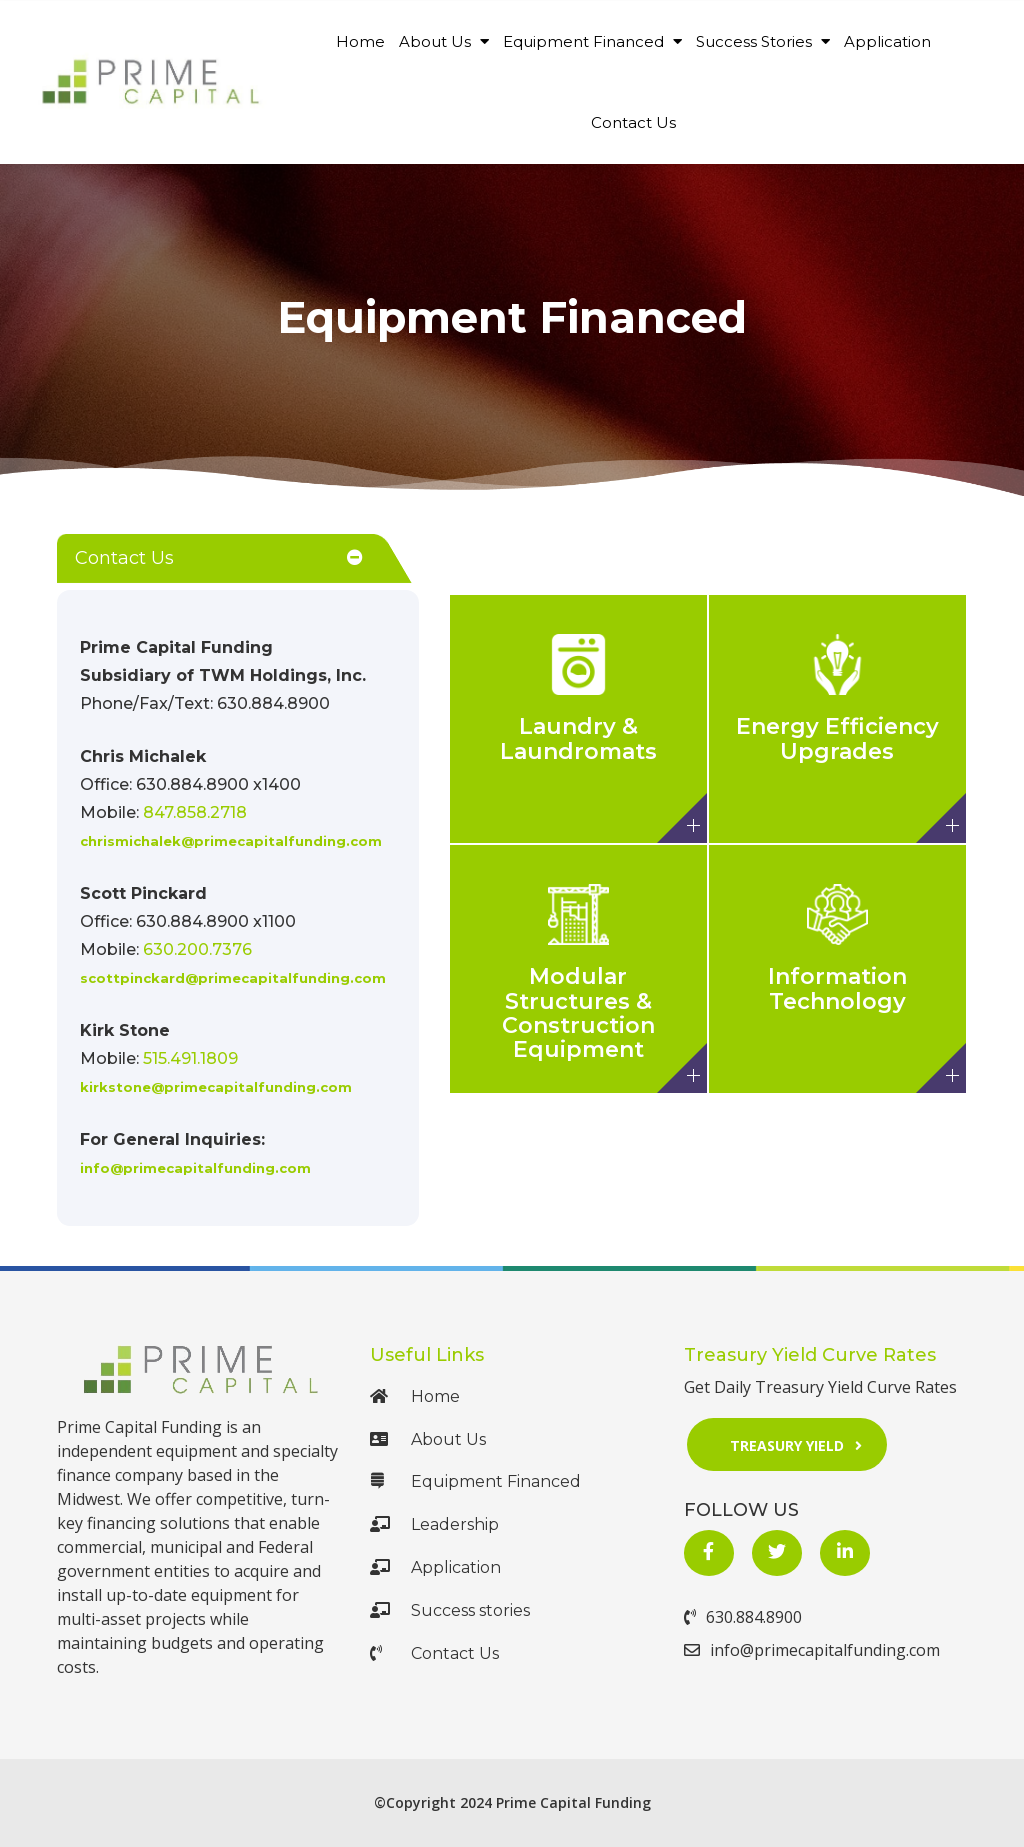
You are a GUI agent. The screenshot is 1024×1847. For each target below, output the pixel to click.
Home (360, 41)
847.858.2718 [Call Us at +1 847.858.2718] (195, 812)
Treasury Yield (802, 1444)
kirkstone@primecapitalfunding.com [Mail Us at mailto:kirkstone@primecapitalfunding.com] (216, 1087)
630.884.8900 (743, 1617)
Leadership (434, 1524)
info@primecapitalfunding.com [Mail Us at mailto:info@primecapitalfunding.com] (195, 1168)
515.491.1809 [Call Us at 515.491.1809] (190, 1058)
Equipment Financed (592, 41)
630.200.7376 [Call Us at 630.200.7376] (197, 949)
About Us (444, 41)
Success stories (450, 1610)
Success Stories (763, 41)
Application (887, 41)
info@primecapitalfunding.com (812, 1650)
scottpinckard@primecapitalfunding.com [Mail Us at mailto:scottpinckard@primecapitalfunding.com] (233, 978)
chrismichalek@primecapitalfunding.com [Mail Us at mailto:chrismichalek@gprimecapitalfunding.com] (231, 841)
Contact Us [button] (124, 558)
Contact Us (633, 122)
